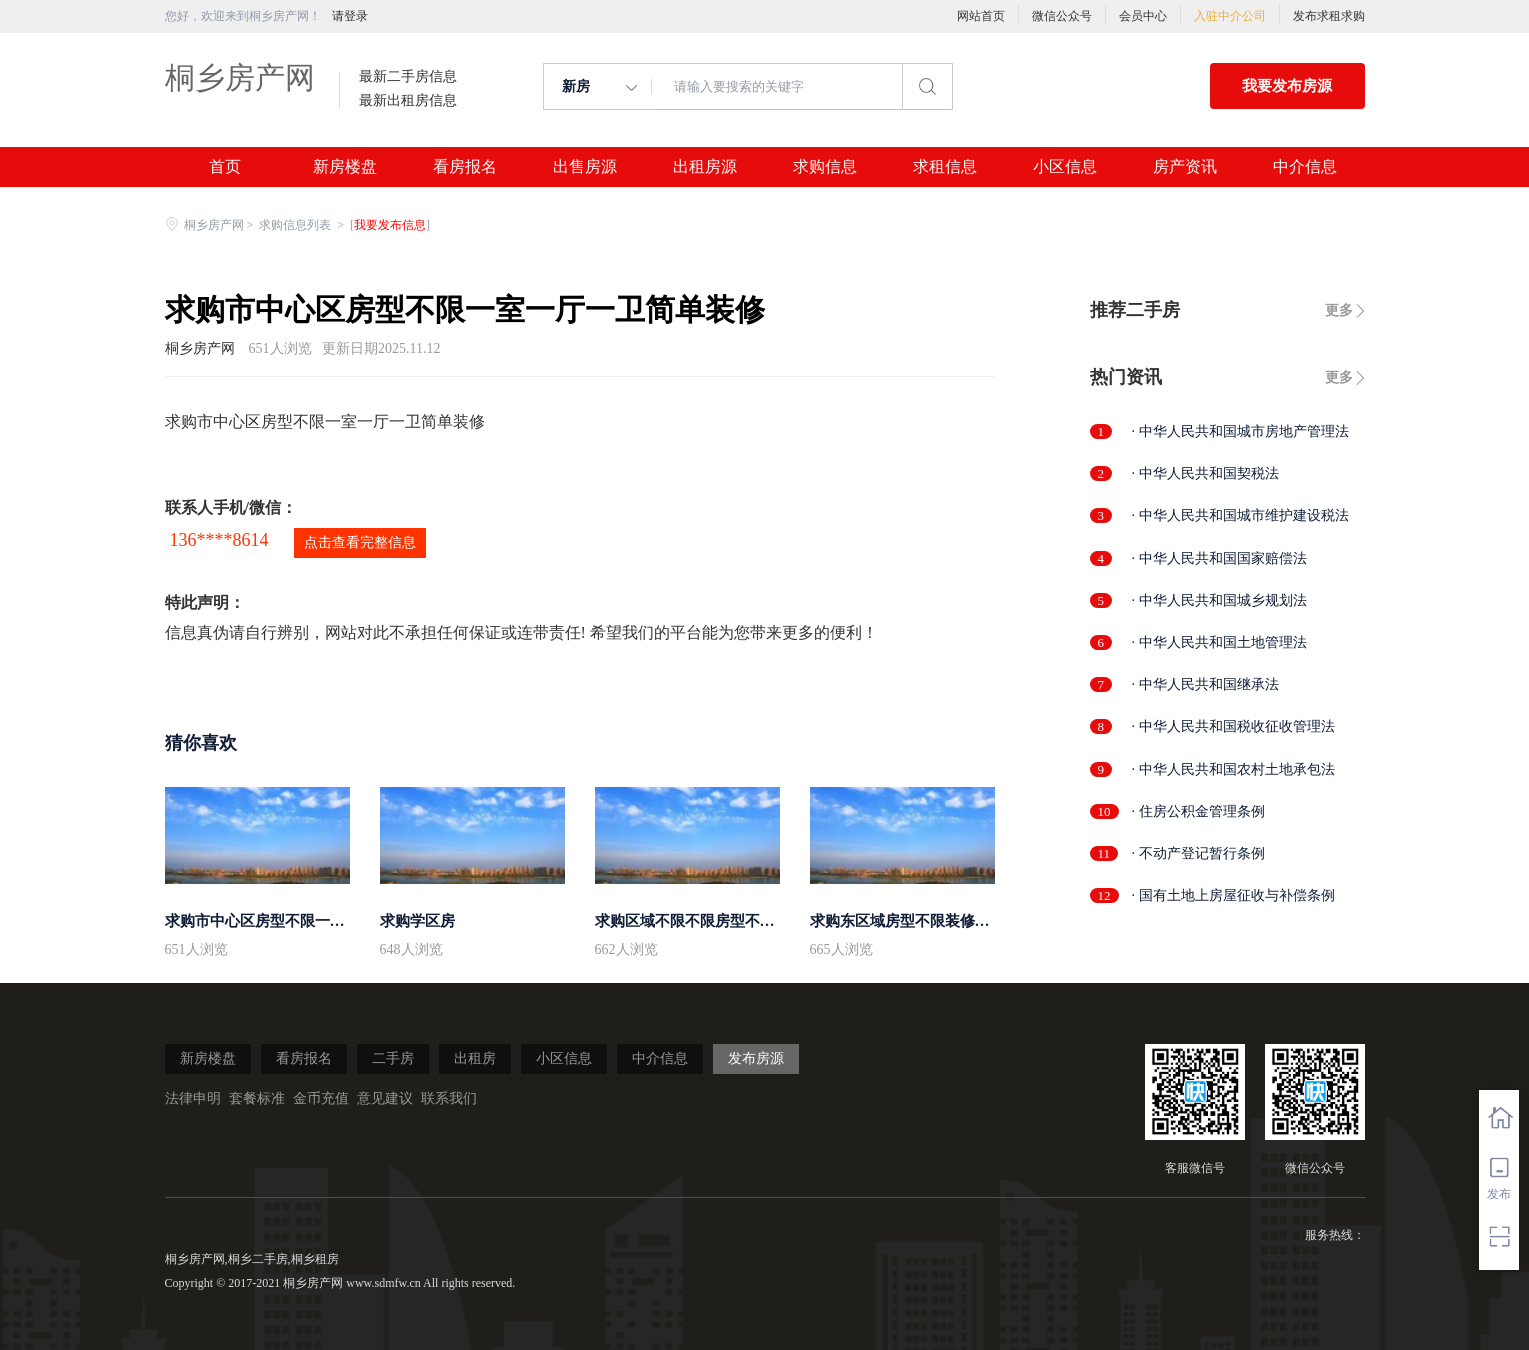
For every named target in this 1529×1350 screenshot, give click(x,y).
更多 (1339, 310)
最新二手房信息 (408, 77)
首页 (225, 167)
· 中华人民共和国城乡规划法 (1219, 600)
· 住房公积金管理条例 (1198, 811)
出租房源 (705, 167)
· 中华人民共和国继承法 (1205, 684)
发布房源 (756, 1058)
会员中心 (1143, 16)
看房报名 (465, 167)
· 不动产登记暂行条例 (1198, 853)
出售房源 (585, 167)
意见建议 (385, 1098)
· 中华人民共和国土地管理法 (1219, 642)
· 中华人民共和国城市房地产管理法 (1240, 431)
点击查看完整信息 (360, 542)
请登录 (350, 16)
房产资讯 (1185, 167)
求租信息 (945, 167)
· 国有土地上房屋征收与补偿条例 (1233, 895)
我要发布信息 (390, 225)
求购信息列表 (296, 225)
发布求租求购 (1329, 16)
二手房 (393, 1058)
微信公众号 (1062, 16)
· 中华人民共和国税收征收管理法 (1233, 726)
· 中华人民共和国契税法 (1205, 473)
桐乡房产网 (240, 77)
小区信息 (1065, 167)
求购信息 (825, 167)
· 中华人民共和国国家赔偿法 (1219, 558)
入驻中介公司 (1230, 16)
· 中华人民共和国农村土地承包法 (1233, 769)
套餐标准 (257, 1098)
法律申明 (193, 1098)
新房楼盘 (345, 167)
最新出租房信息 (408, 101)
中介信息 (1305, 167)
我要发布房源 (1287, 86)
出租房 (475, 1058)
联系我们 (449, 1098)
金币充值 (321, 1098)
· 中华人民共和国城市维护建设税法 (1240, 515)
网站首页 (981, 16)
